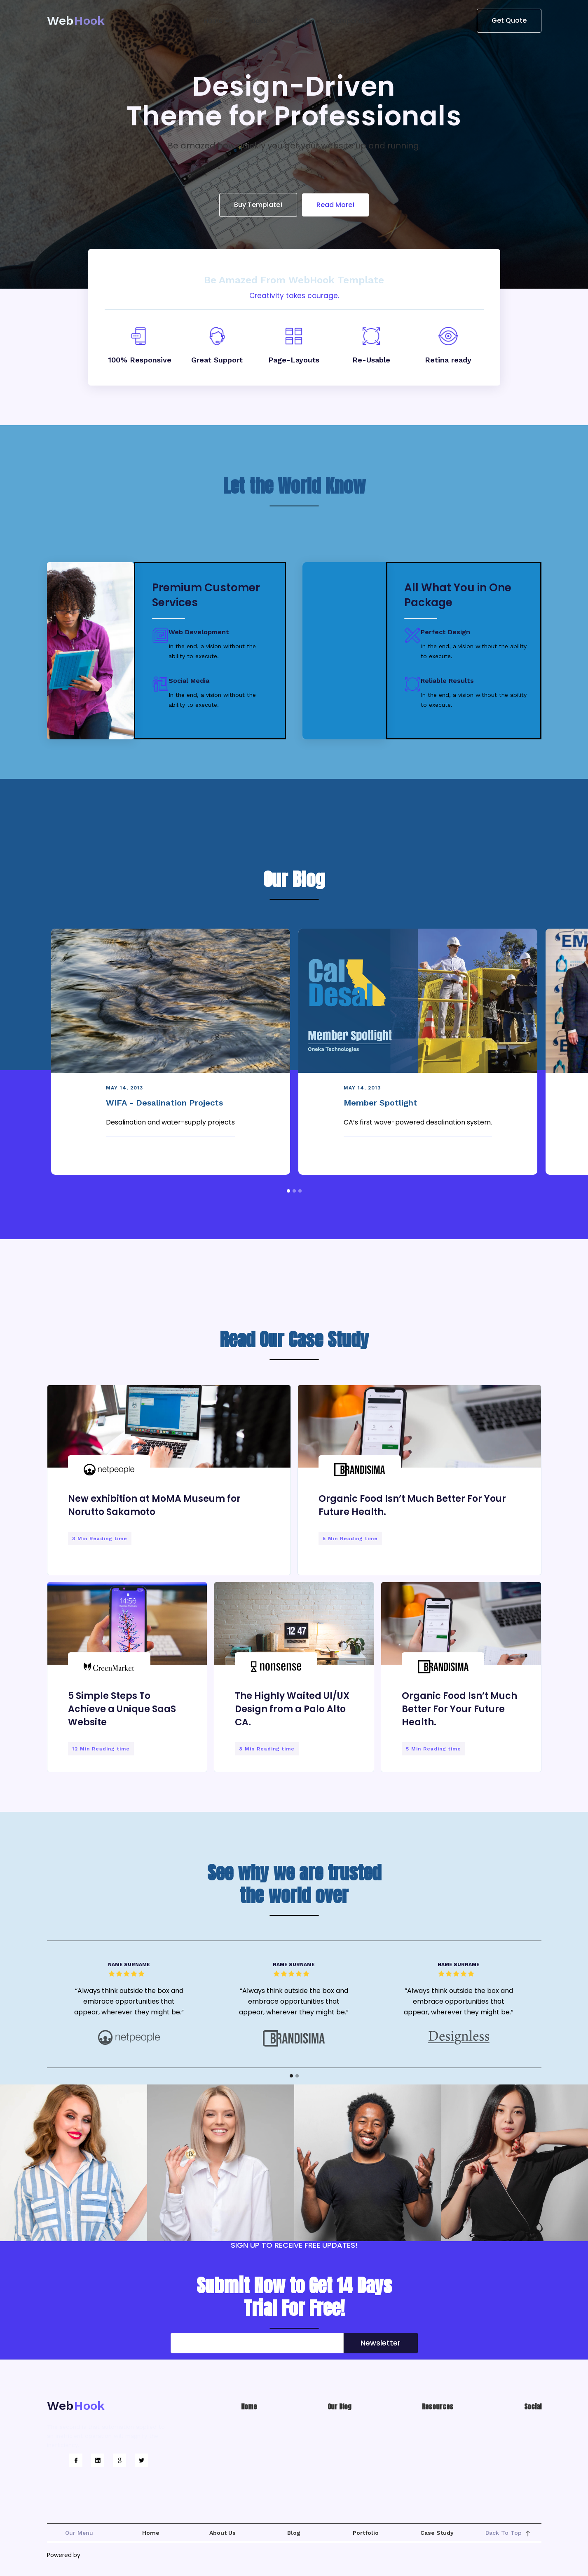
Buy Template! (258, 204)
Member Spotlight (380, 1103)
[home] (76, 20)
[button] (217, 21)
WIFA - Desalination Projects (164, 1103)
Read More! (335, 204)
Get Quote (509, 20)
